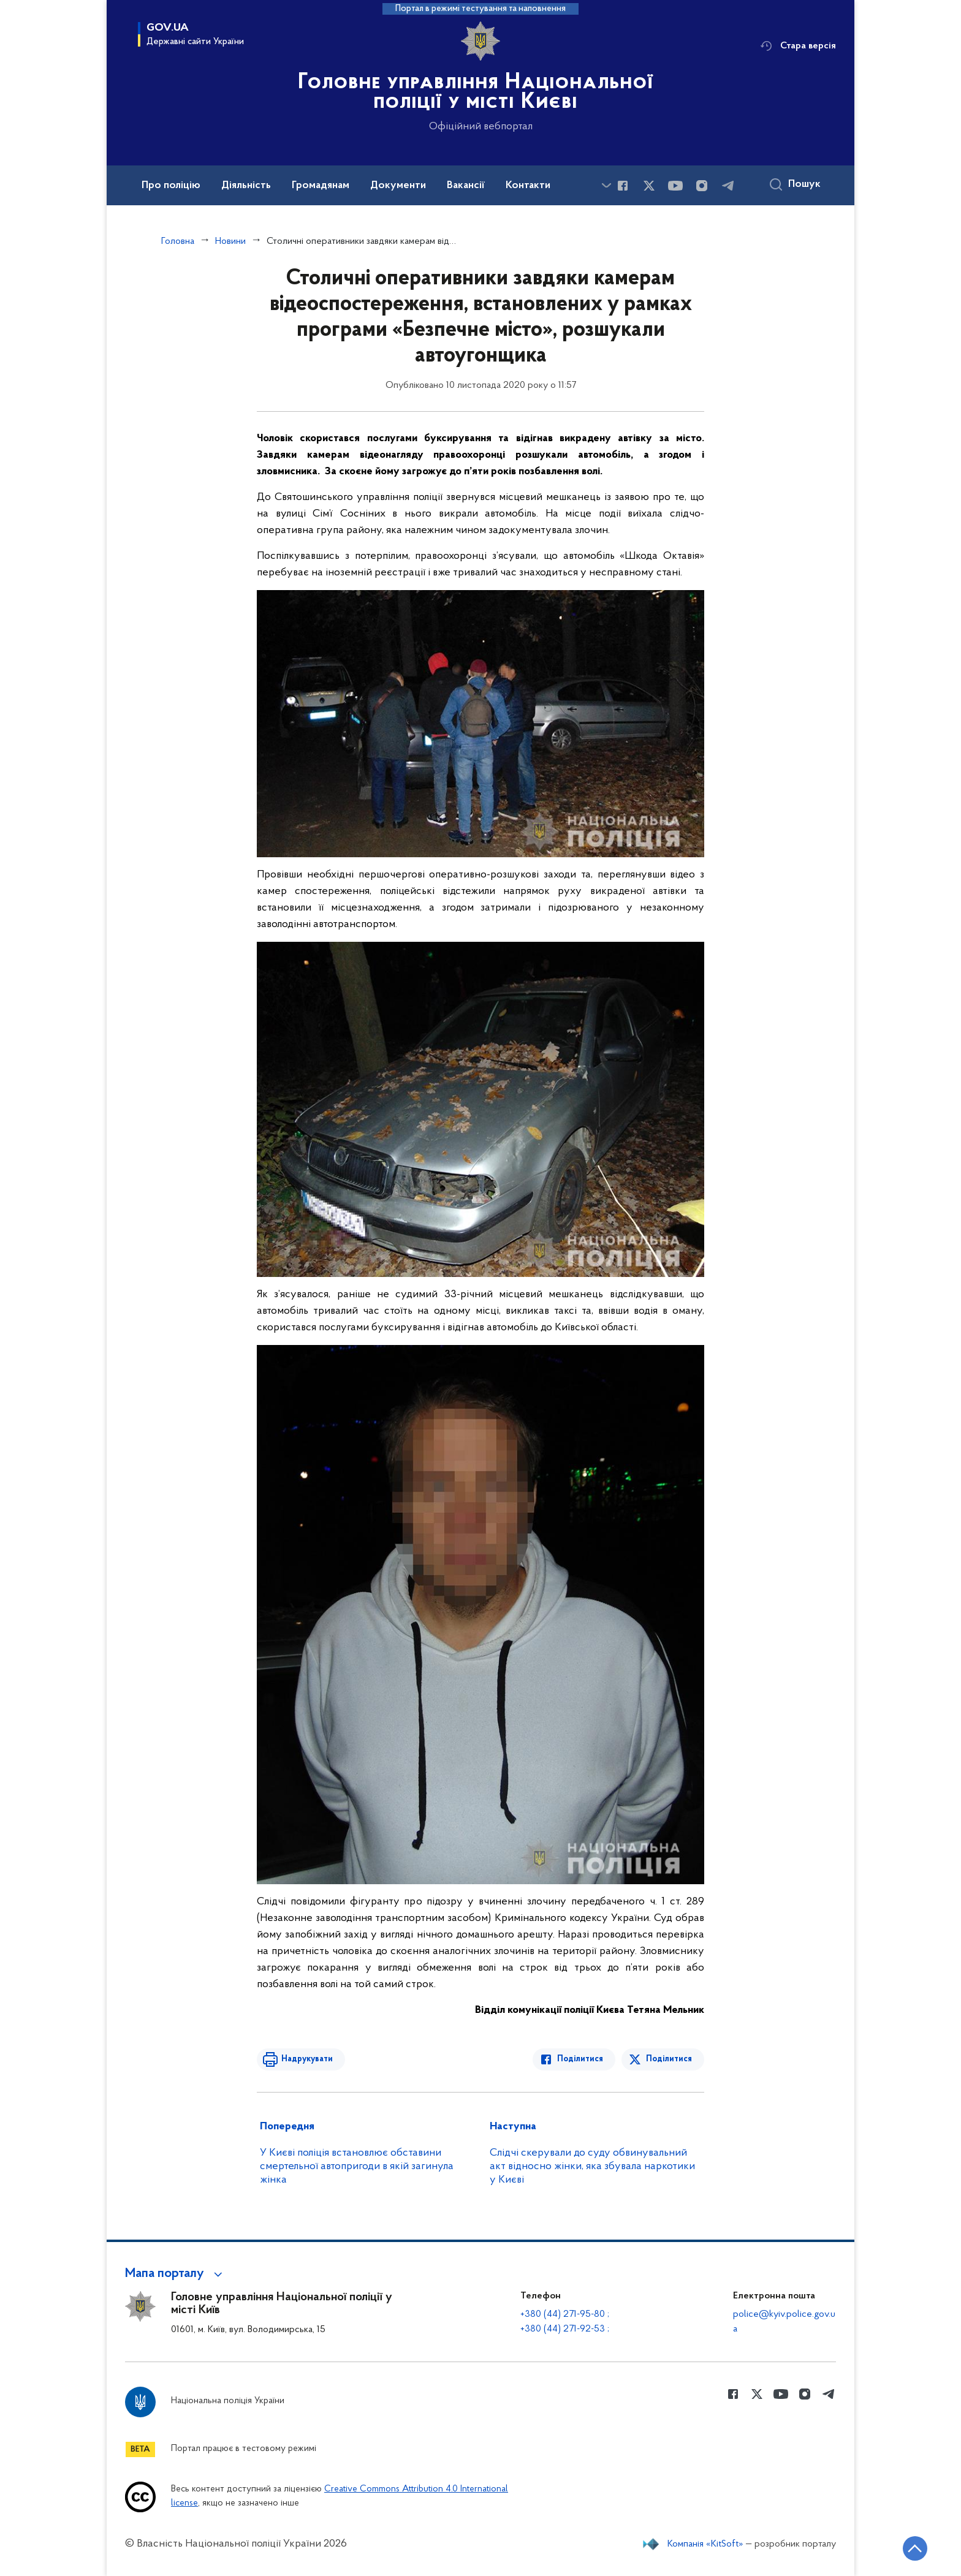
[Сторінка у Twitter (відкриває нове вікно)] (649, 185)
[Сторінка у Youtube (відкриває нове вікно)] (675, 185)
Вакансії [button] (466, 185)
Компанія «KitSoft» (705, 2544)
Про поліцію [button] (171, 185)
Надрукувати (307, 2059)
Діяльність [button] (246, 185)
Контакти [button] (528, 185)
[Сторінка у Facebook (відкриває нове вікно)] (622, 185)
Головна (177, 241)
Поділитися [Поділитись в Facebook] (580, 2059)
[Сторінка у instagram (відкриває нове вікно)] (701, 185)
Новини (230, 241)
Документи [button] (398, 185)
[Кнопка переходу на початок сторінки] (915, 2548)
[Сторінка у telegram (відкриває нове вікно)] (728, 185)
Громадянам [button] (320, 185)
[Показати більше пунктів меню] (606, 185)
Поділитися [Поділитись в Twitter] (669, 2059)
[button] (175, 2274)
